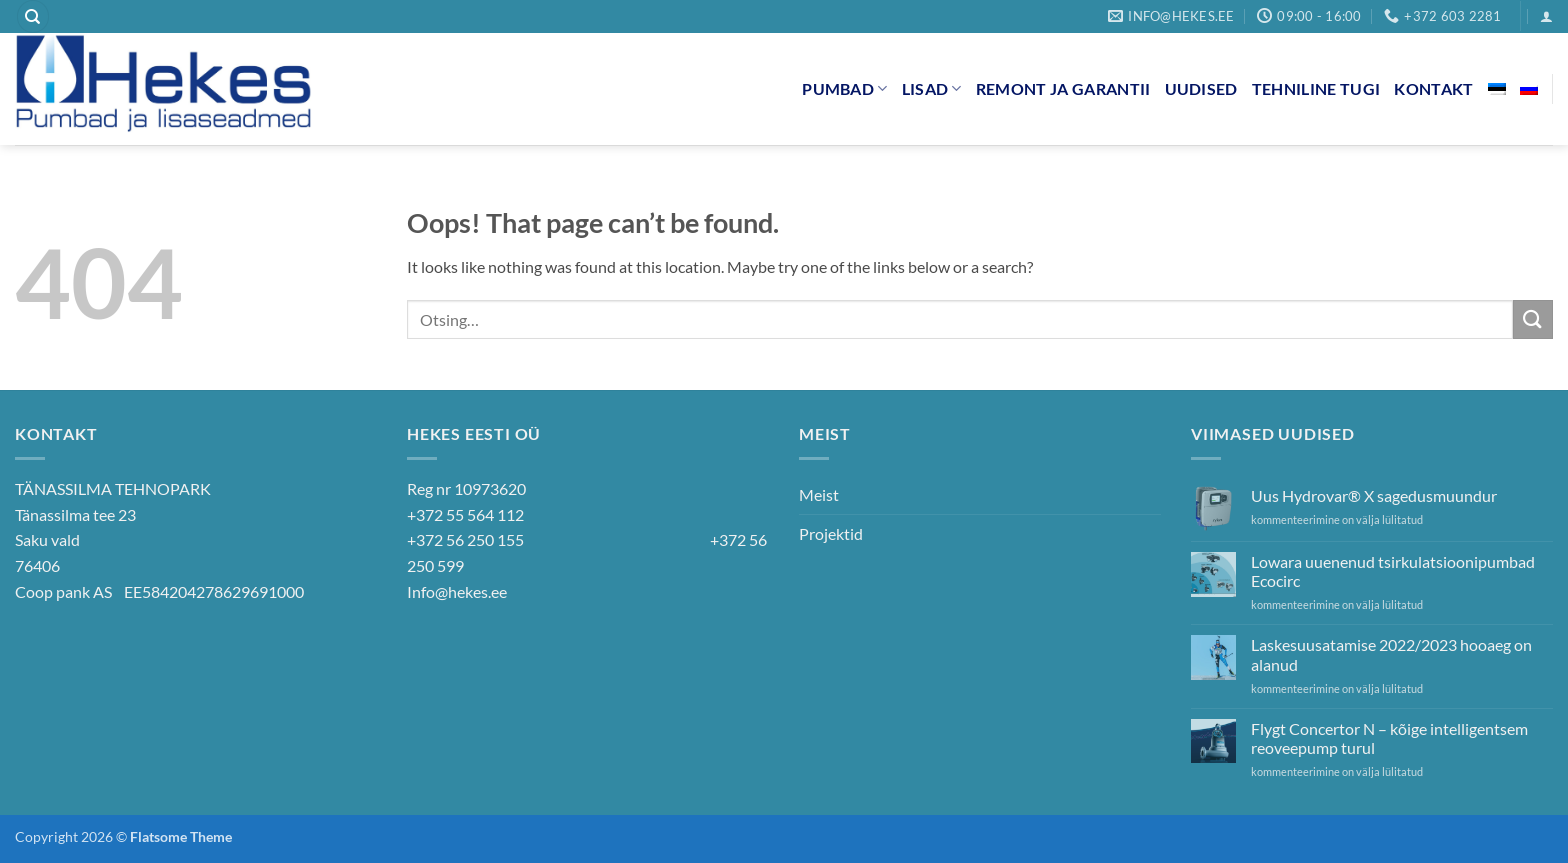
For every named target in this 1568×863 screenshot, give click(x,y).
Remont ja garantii (1063, 88)
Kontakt (1433, 88)
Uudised (1201, 88)
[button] (1546, 16)
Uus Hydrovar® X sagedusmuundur (1374, 495)
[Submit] (1533, 319)
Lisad (932, 88)
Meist (819, 494)
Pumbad (844, 88)
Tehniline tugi (1316, 88)
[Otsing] (33, 16)
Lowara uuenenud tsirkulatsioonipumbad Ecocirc (1393, 571)
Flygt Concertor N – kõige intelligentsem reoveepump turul (1389, 738)
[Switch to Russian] (1529, 89)
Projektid (831, 533)
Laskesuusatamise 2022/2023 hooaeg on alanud (1391, 654)
